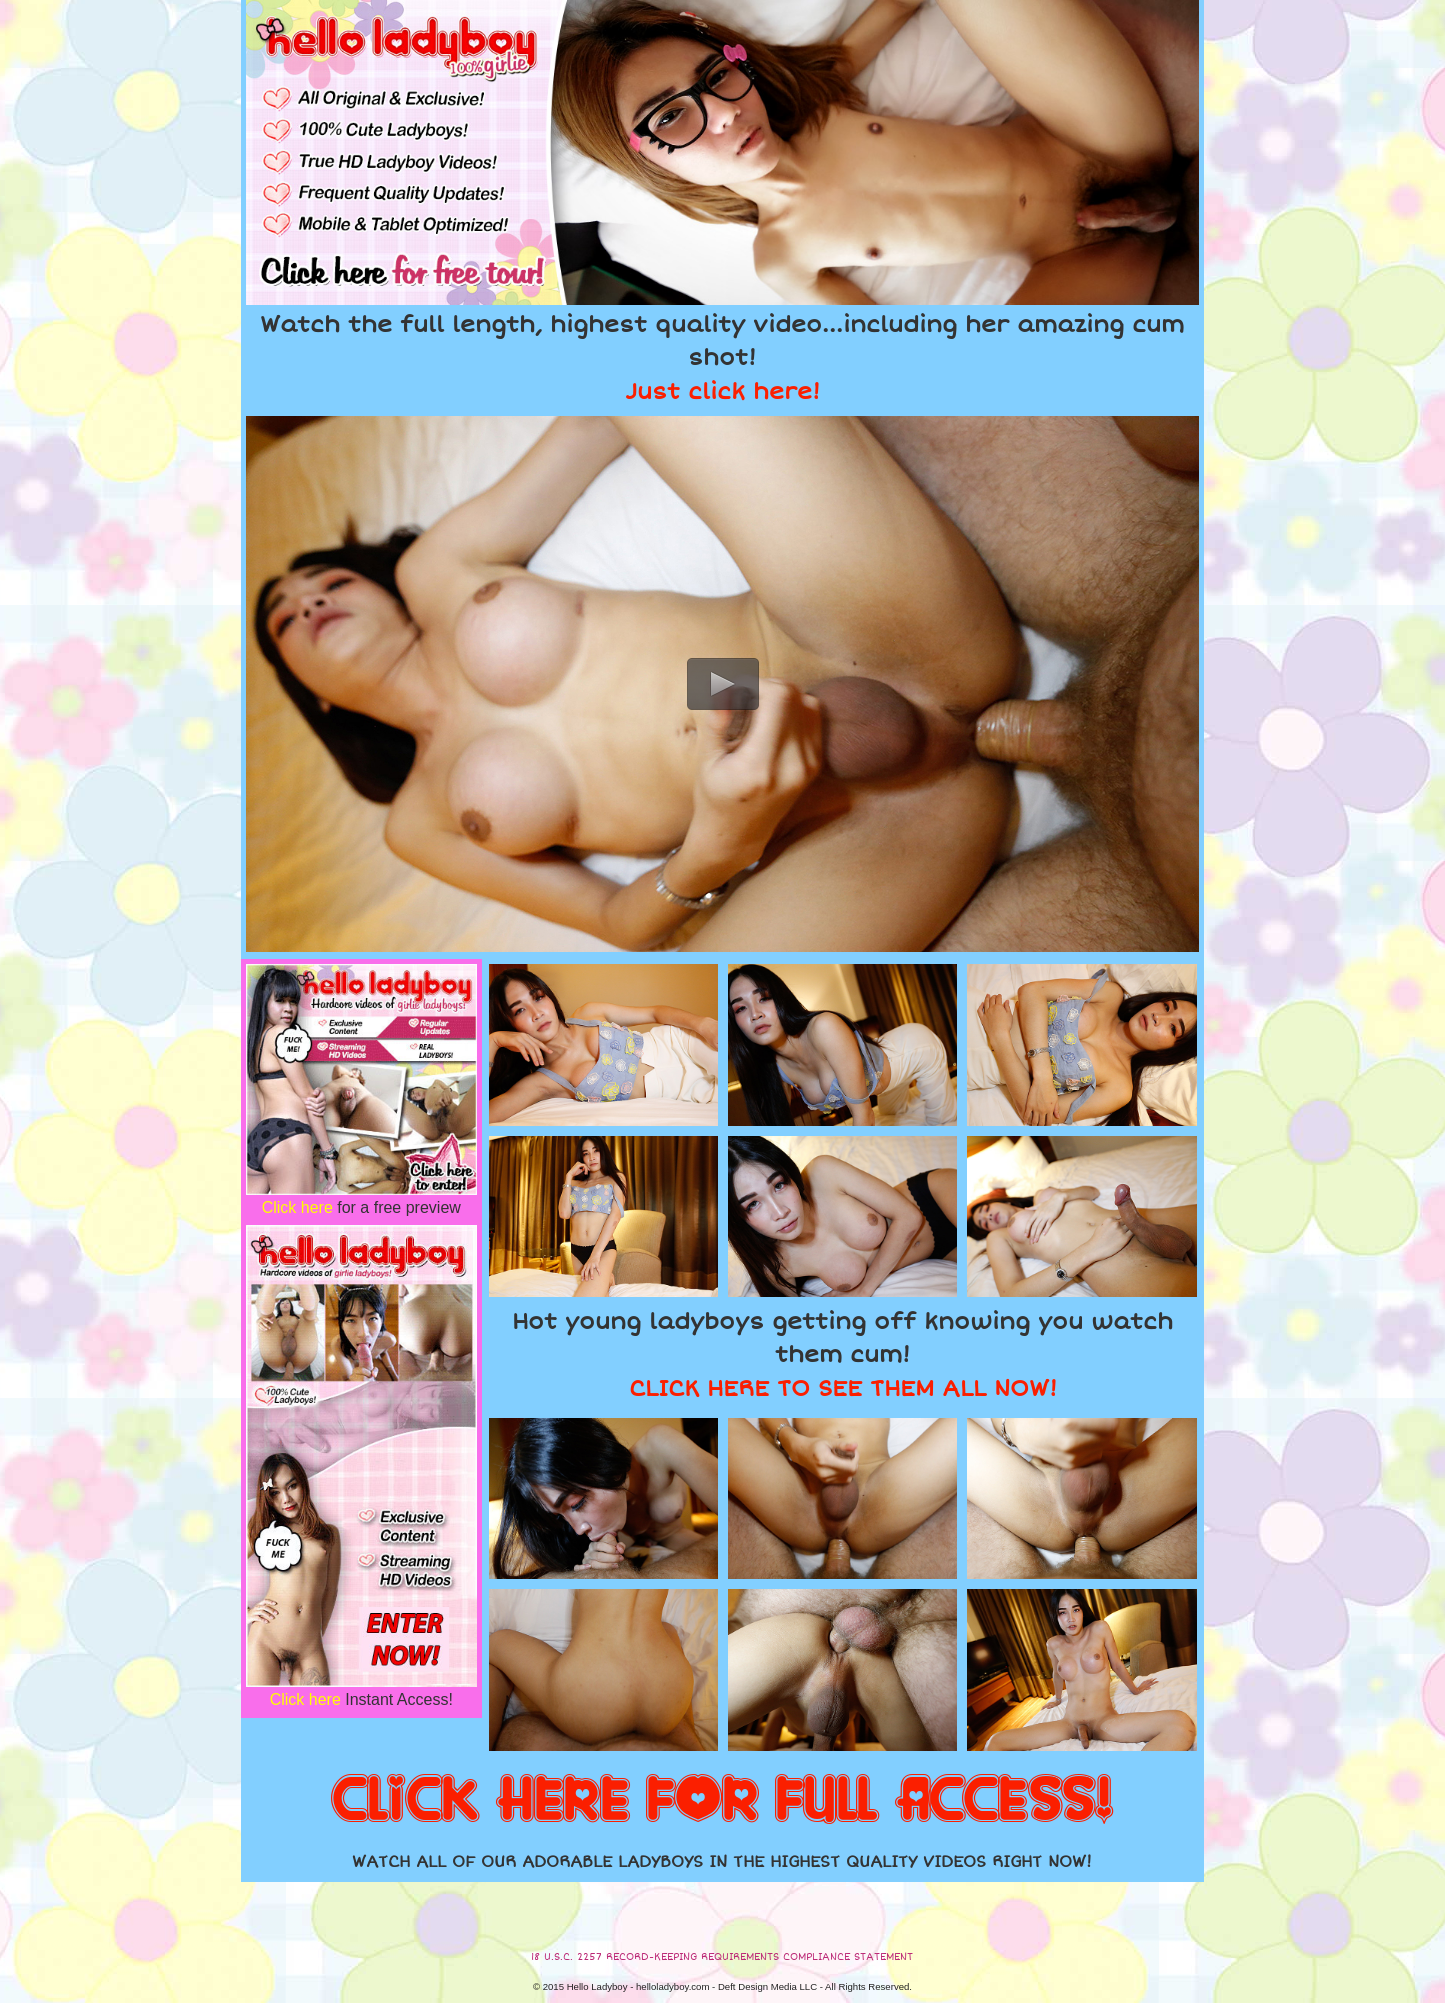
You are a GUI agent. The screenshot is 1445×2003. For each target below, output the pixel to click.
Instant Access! (361, 1699)
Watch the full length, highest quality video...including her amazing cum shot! (722, 358)
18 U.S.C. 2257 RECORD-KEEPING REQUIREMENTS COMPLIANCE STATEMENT (722, 1957)
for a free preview (361, 1207)
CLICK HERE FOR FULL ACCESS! (722, 1801)
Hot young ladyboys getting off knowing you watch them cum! (842, 1355)
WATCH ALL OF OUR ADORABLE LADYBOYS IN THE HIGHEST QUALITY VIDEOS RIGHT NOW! (722, 1862)
